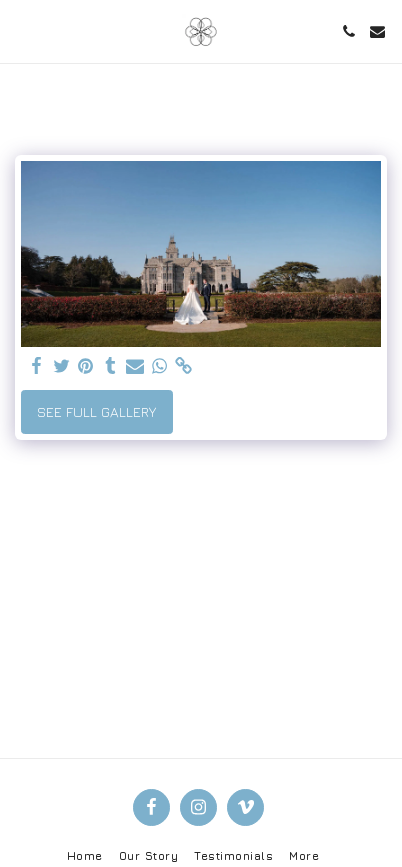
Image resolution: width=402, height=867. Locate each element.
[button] (22, 30)
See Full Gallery (96, 411)
